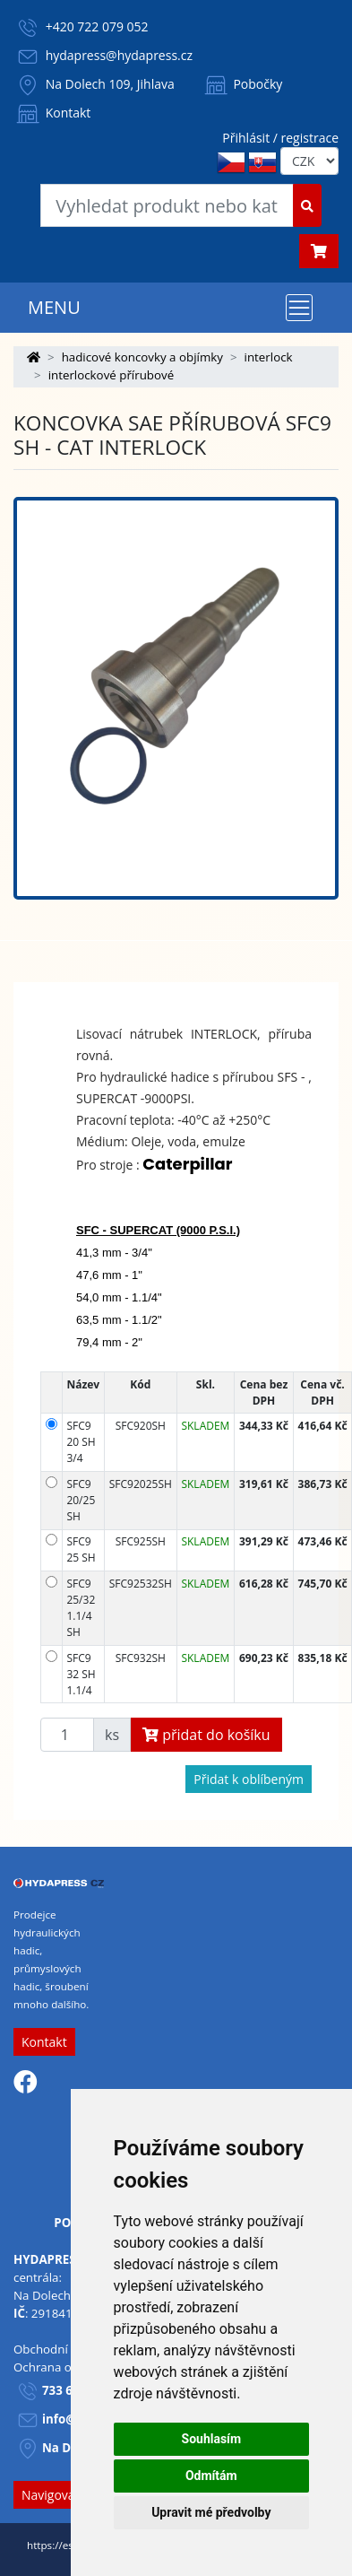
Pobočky (242, 83)
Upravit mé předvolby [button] (210, 2512)
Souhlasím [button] (212, 2439)
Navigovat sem (64, 2494)
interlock (269, 357)
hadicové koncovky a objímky (142, 357)
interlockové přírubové (111, 375)
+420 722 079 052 (97, 26)
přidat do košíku (206, 1735)
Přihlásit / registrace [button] (280, 137)
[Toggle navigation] (299, 308)
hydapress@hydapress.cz (119, 55)
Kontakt (51, 112)
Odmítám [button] (211, 2475)
